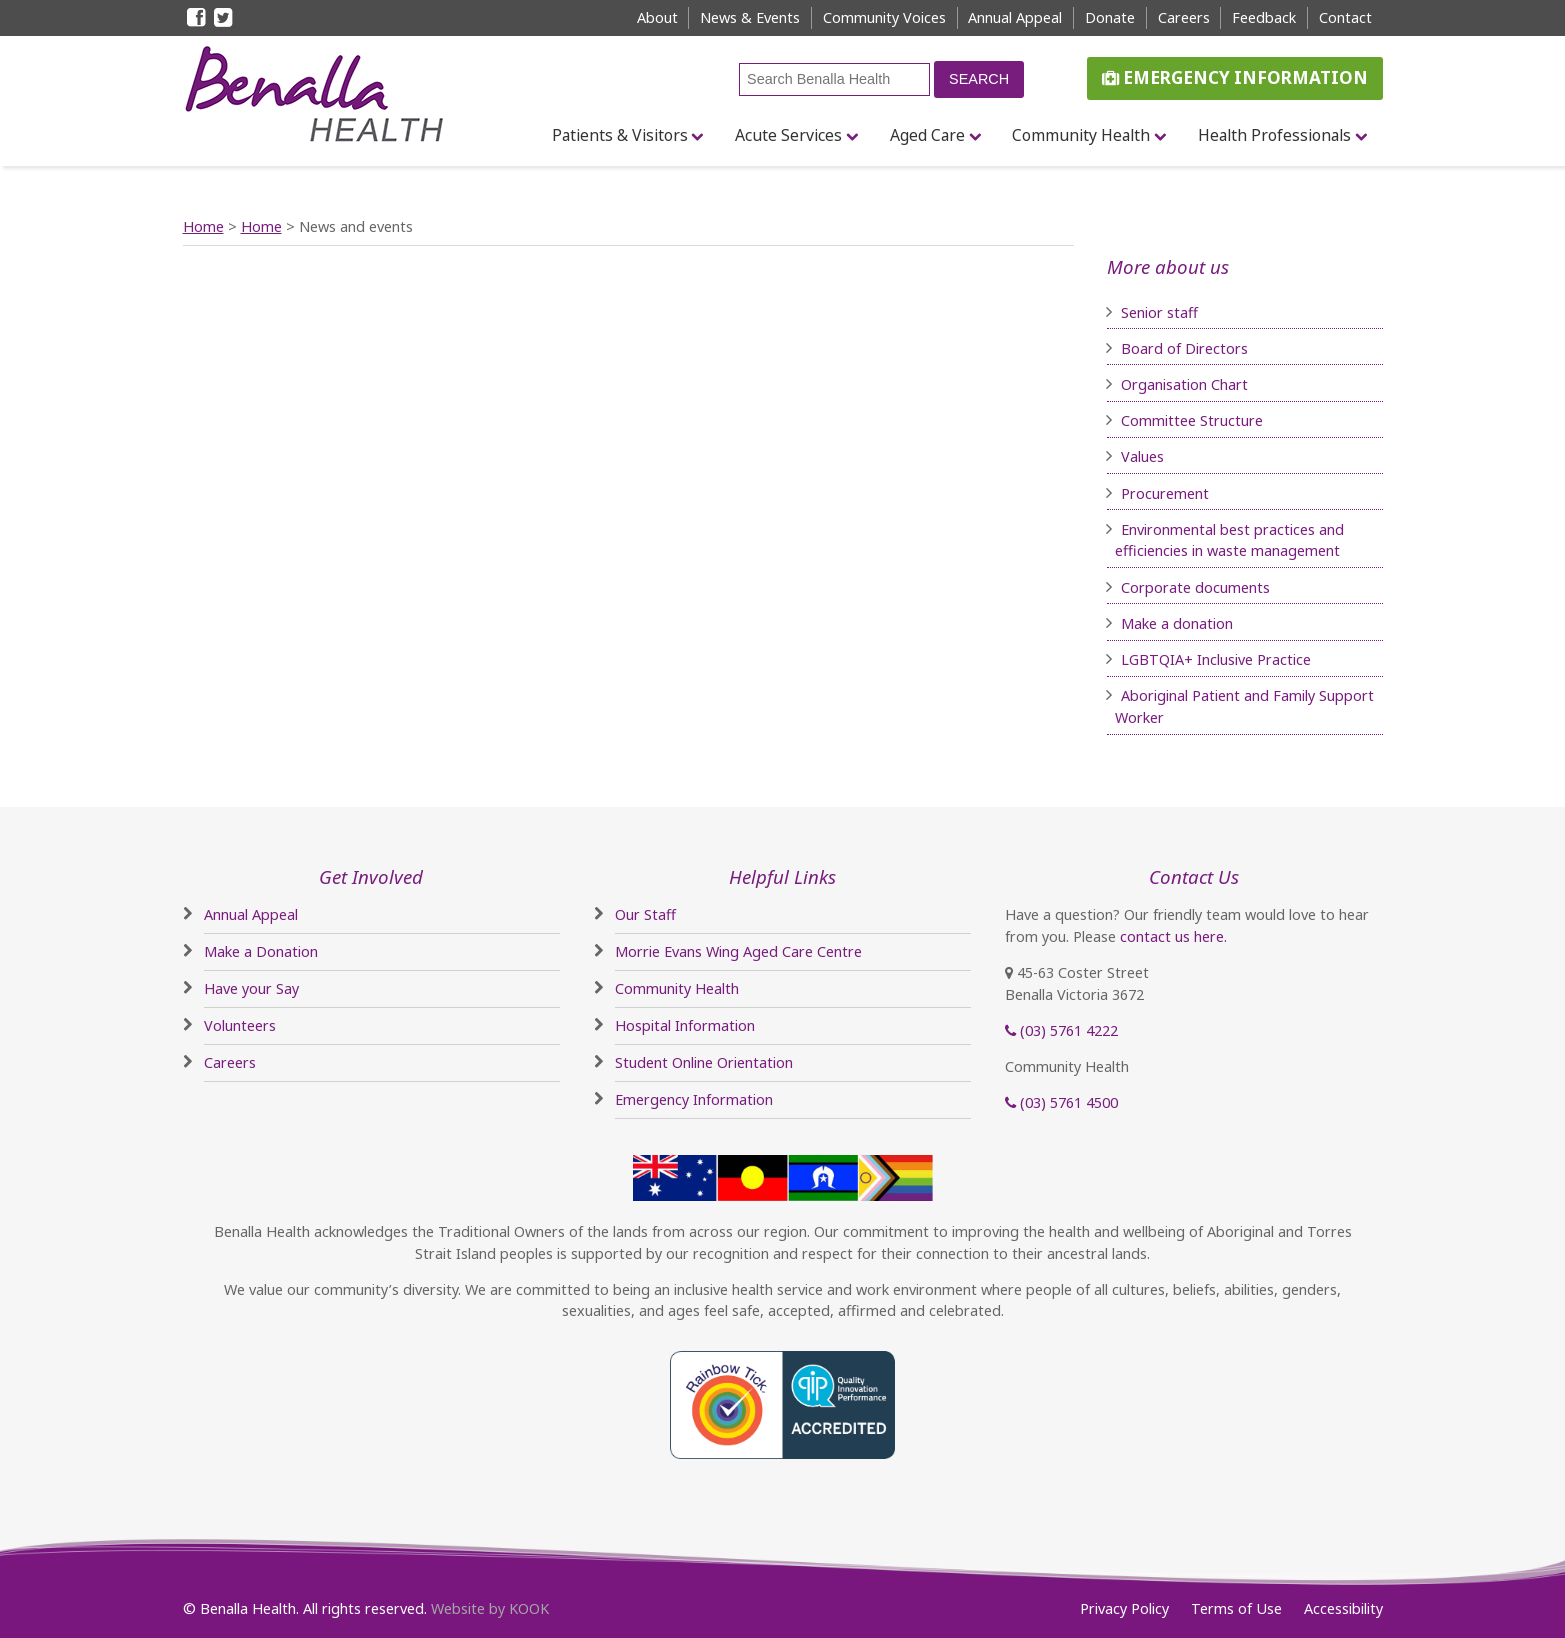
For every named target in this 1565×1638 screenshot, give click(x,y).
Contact (1345, 17)
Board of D (1158, 348)
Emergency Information (1235, 77)
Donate (1110, 17)
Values (1142, 456)
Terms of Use (1236, 1608)
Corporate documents (1195, 587)
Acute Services (788, 135)
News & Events (750, 17)
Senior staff (1159, 312)
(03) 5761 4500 (1061, 1102)
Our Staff (645, 914)
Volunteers (240, 1025)
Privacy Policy (1124, 1608)
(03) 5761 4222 (1061, 1030)
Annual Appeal (1015, 17)
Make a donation (1177, 623)
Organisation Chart (1184, 384)
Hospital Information (685, 1025)
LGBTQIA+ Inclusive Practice (1216, 659)
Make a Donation (261, 951)
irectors (1222, 348)
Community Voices (884, 17)
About (657, 17)
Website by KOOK (490, 1608)
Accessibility (1343, 1608)
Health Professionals (1274, 135)
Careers (1184, 17)
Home (203, 226)
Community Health (1081, 135)
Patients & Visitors (620, 135)
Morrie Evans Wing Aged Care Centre (738, 951)
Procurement (1165, 493)
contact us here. (1173, 936)
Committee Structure (1192, 420)
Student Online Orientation (704, 1062)
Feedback (1264, 17)
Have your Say (251, 988)
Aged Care (927, 135)
